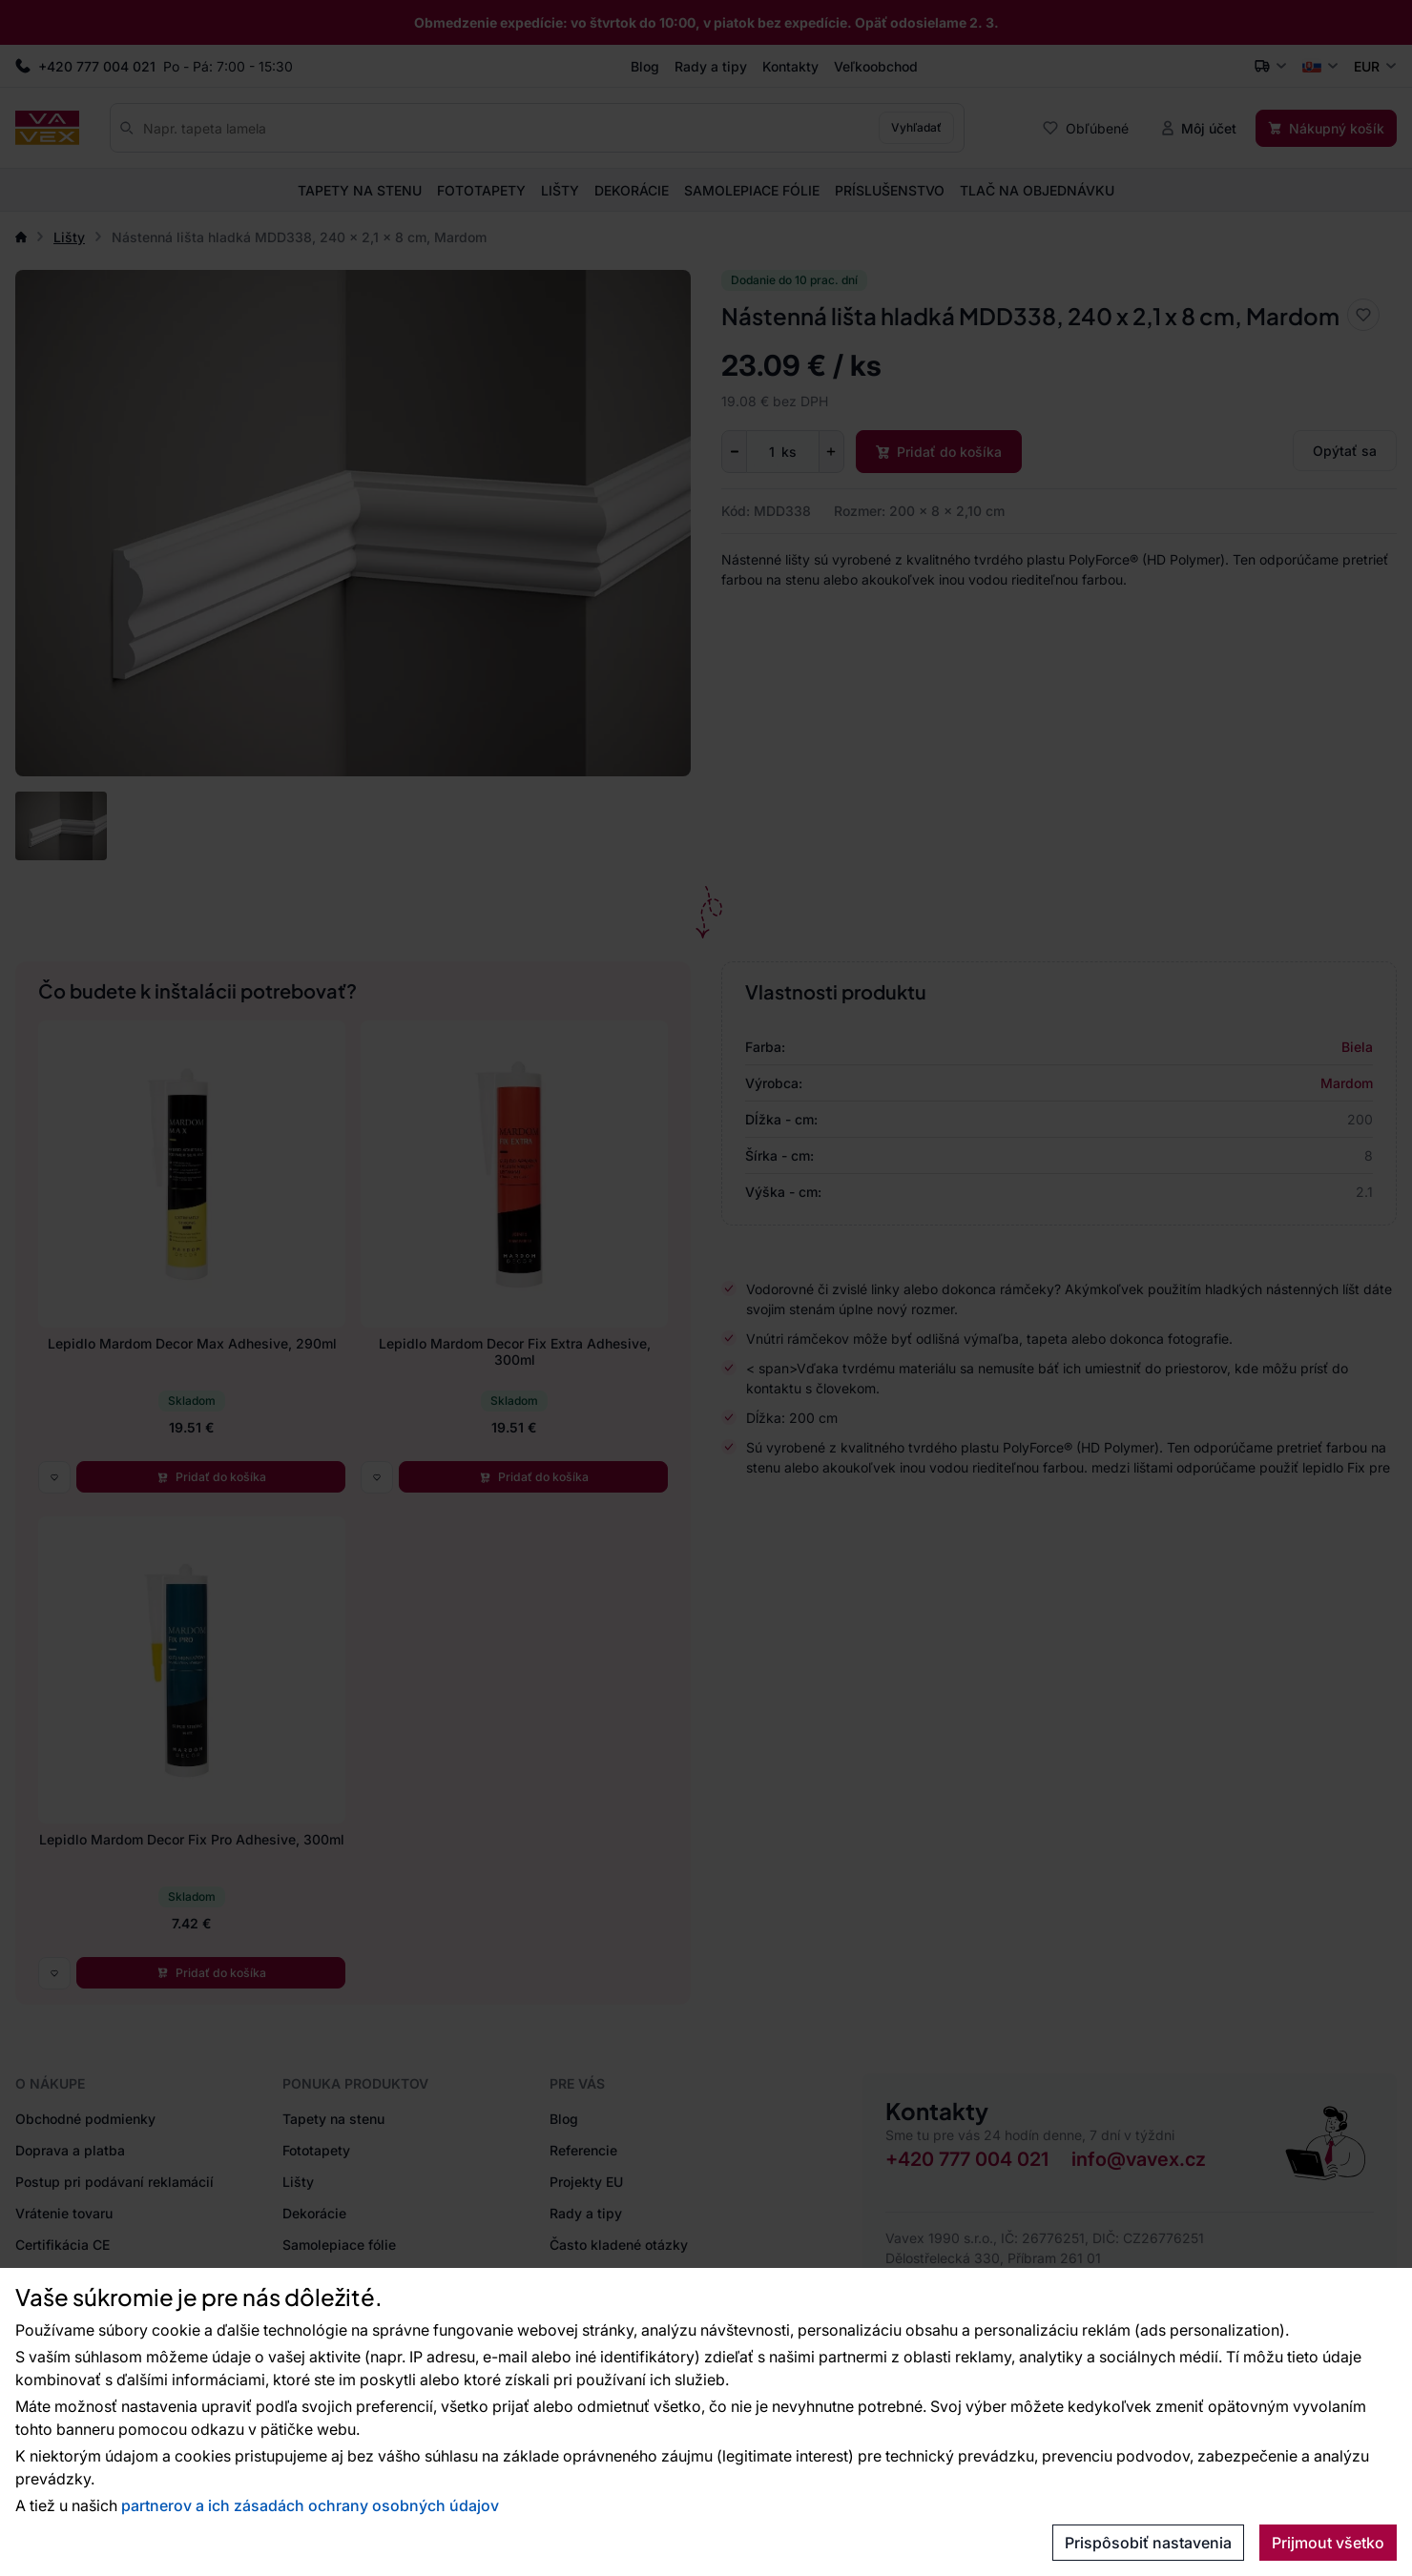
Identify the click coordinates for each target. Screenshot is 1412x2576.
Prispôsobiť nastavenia (1148, 2542)
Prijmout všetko (1328, 2542)
